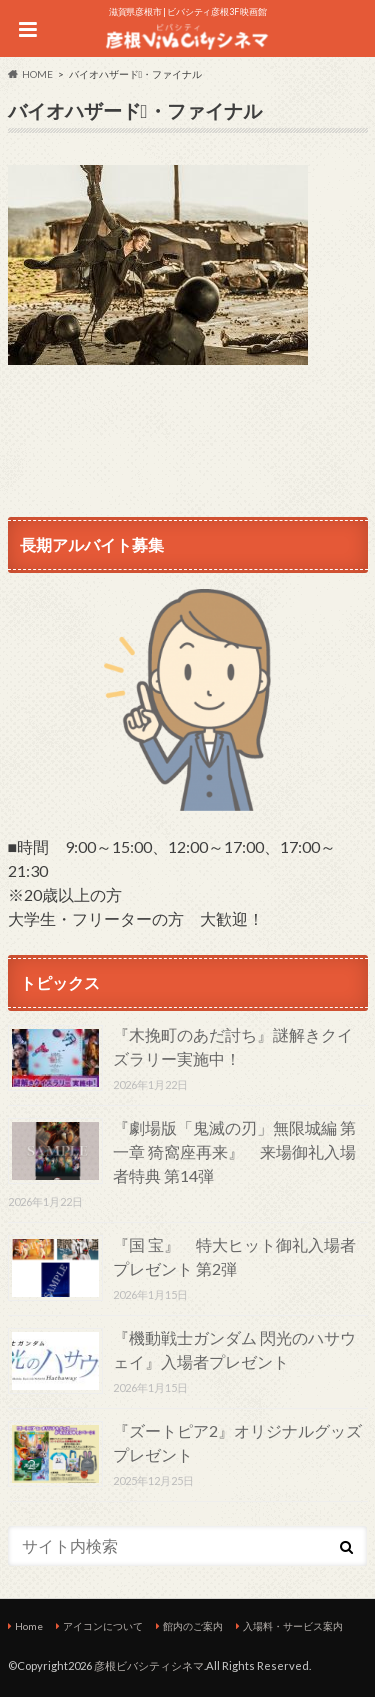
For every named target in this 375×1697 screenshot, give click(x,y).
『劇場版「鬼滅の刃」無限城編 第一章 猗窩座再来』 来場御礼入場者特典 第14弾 (234, 1151)
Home (29, 1626)
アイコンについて (103, 1626)
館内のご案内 (193, 1626)
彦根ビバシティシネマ (149, 1665)
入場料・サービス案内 (293, 1626)
